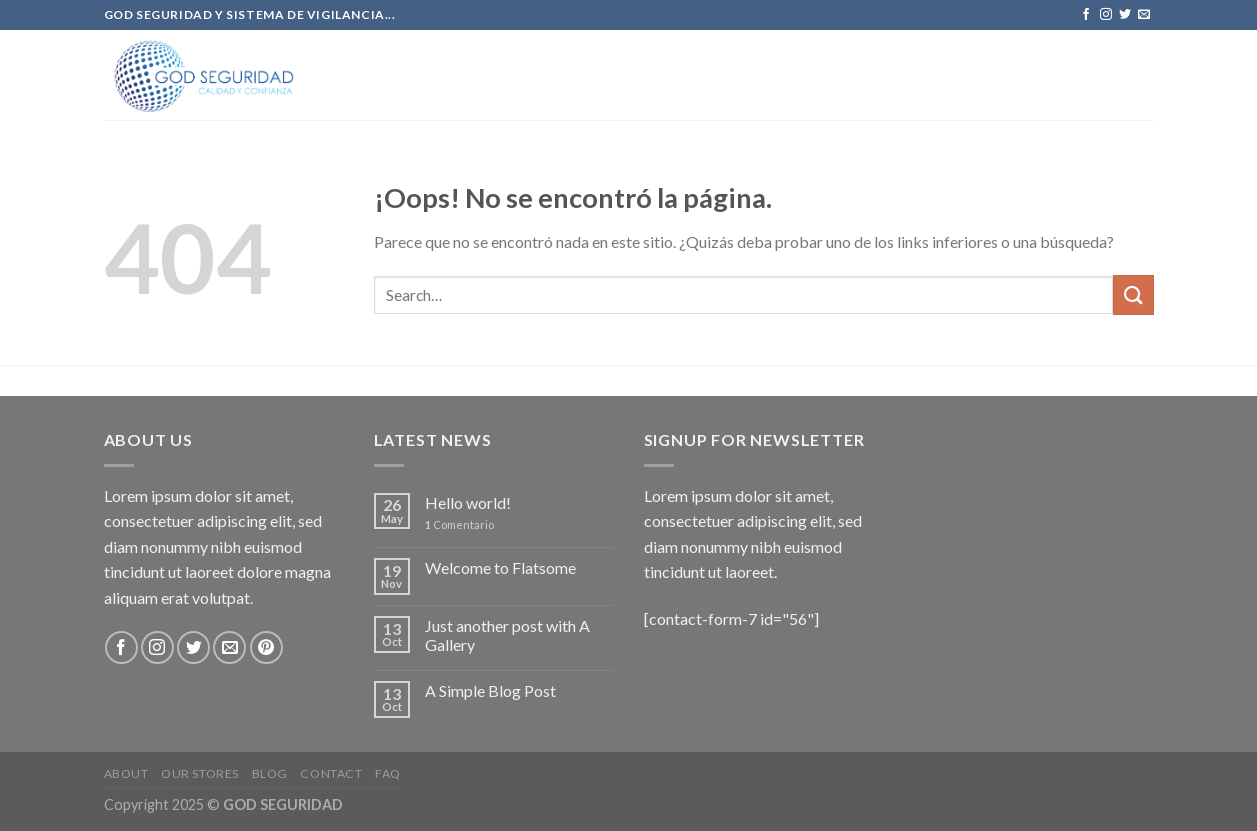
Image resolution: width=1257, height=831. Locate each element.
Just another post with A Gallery (507, 635)
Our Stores (200, 773)
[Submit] (1133, 294)
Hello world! (468, 502)
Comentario (459, 524)
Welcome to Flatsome (500, 567)
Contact (331, 773)
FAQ (388, 773)
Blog (270, 773)
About (126, 773)
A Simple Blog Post (490, 690)
